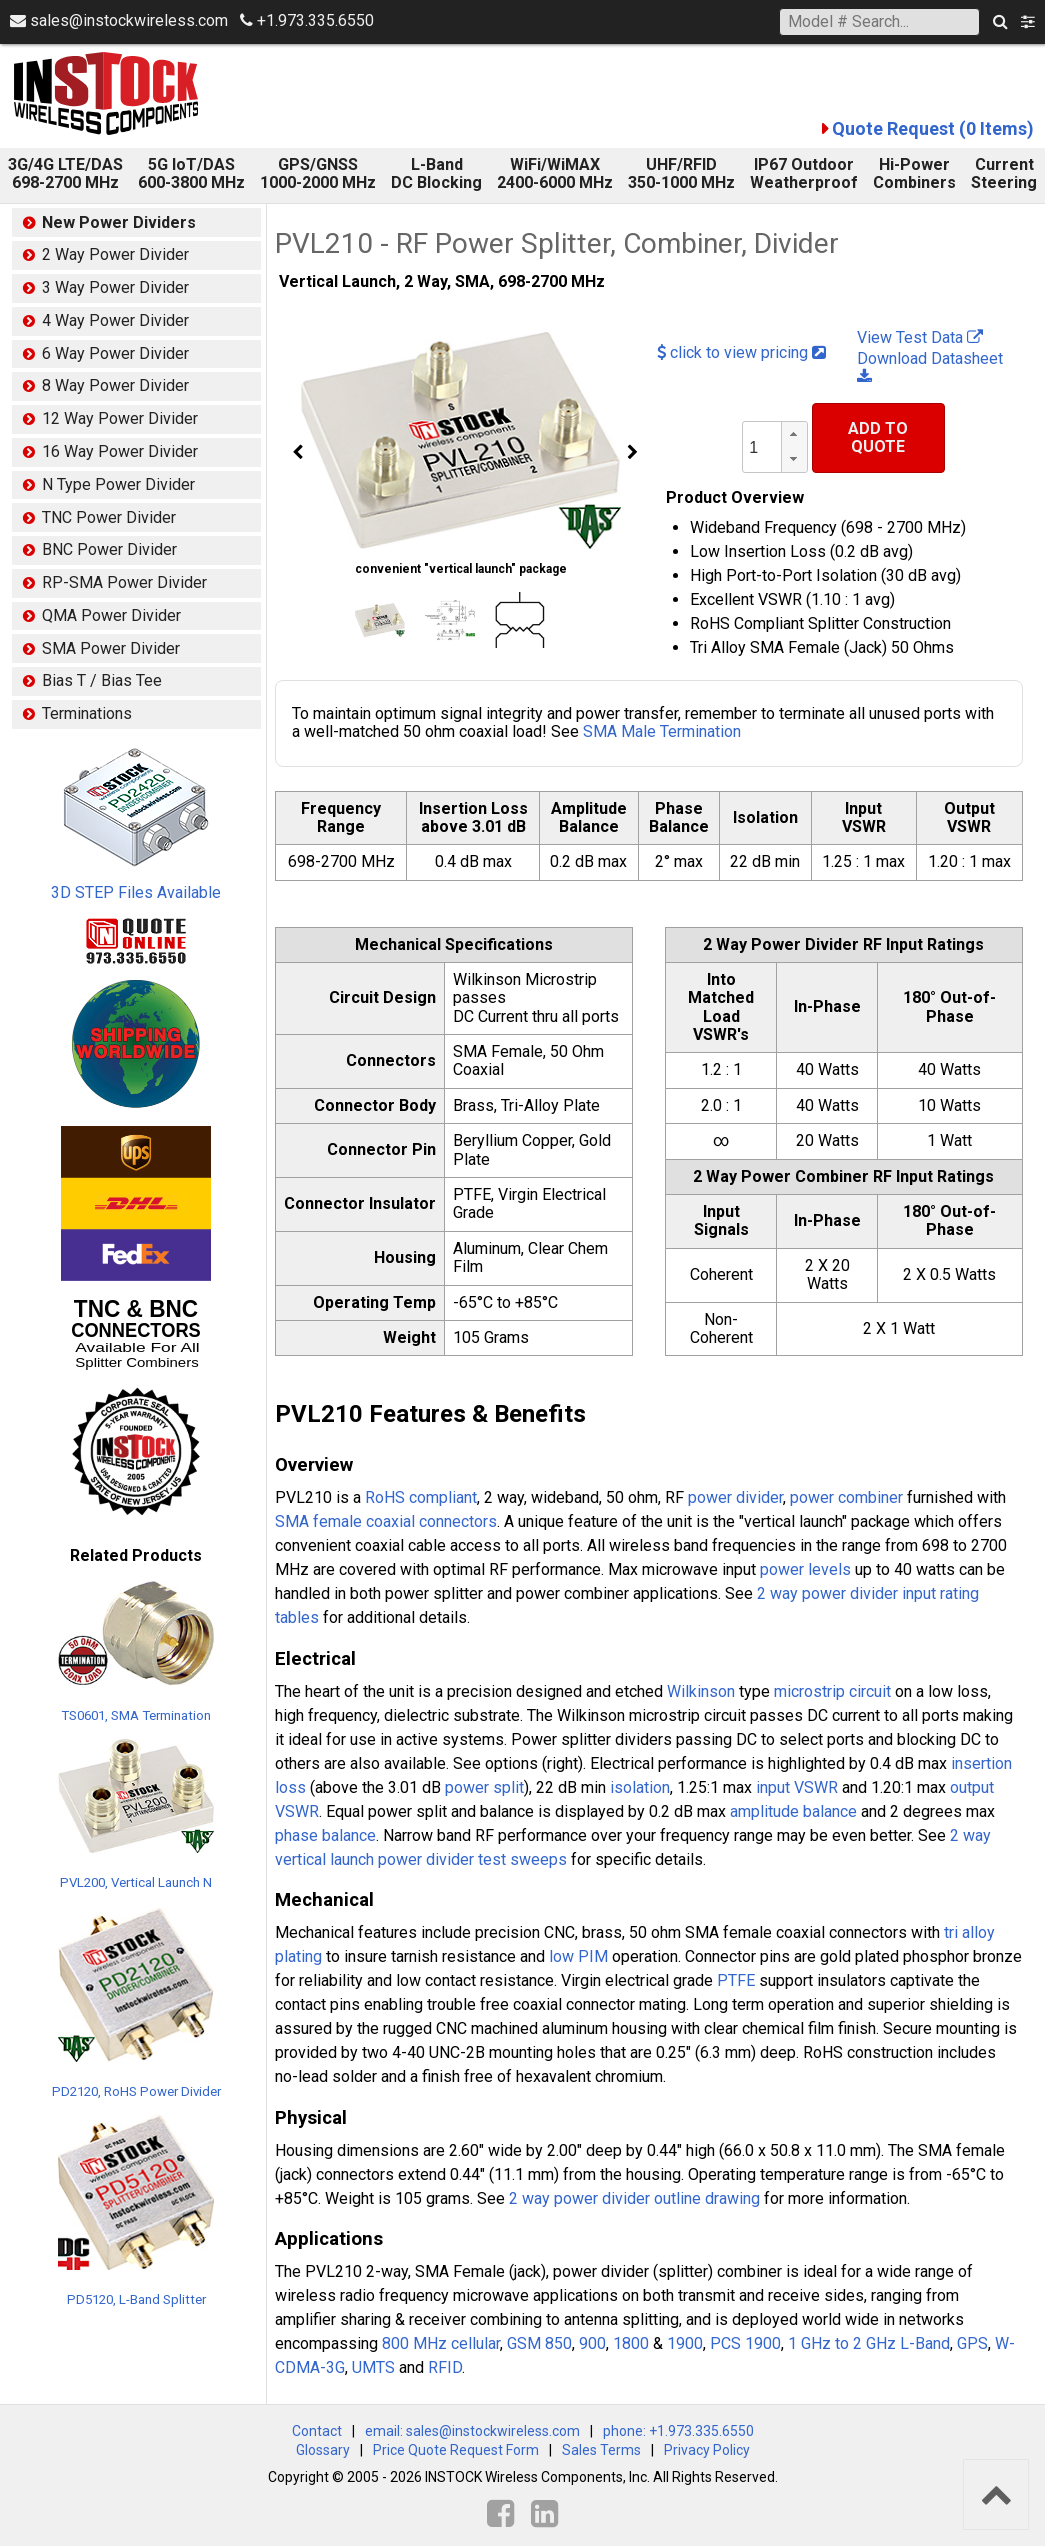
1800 (631, 2343)
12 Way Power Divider (120, 418)
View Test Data (920, 337)
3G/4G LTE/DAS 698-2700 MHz (65, 173)
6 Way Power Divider (115, 353)
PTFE (736, 1980)
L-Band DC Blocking (436, 173)
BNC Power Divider (109, 549)
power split (484, 1787)
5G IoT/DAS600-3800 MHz (191, 173)
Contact (317, 2431)
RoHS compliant (421, 1497)
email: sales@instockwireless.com (472, 2431)
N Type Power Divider (118, 484)
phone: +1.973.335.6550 (678, 2431)
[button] (794, 434)
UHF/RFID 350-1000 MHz (681, 173)
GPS (972, 2343)
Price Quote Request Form (456, 2450)
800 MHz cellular (441, 2343)
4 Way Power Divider (115, 320)
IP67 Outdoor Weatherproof (804, 173)
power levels (805, 1569)
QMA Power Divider (111, 615)
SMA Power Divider (111, 648)
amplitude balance (793, 1811)
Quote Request (933, 128)
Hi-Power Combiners (914, 173)
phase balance (325, 1835)
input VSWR (797, 1787)
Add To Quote (878, 437)
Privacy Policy (707, 2450)
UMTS (373, 2367)
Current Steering (1004, 173)
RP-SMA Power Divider (124, 582)
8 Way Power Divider (115, 385)
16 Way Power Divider (120, 451)
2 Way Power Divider (115, 254)
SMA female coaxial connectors (386, 1521)
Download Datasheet (930, 366)
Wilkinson (701, 1691)
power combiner (846, 1497)
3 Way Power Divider (115, 287)
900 (592, 2343)
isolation (640, 1787)
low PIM (578, 1956)
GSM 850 (539, 2343)
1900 (685, 2343)
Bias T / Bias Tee (102, 680)
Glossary (323, 2450)
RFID (445, 2367)
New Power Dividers (119, 222)
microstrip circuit (832, 1691)
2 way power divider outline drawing (634, 2198)
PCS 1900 (745, 2343)
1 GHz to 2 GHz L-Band (869, 2343)
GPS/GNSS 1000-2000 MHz (318, 173)
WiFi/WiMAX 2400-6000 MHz (555, 173)
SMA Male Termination (662, 731)
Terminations (87, 713)
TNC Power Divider (109, 517)
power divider (735, 1497)
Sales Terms (601, 2450)
